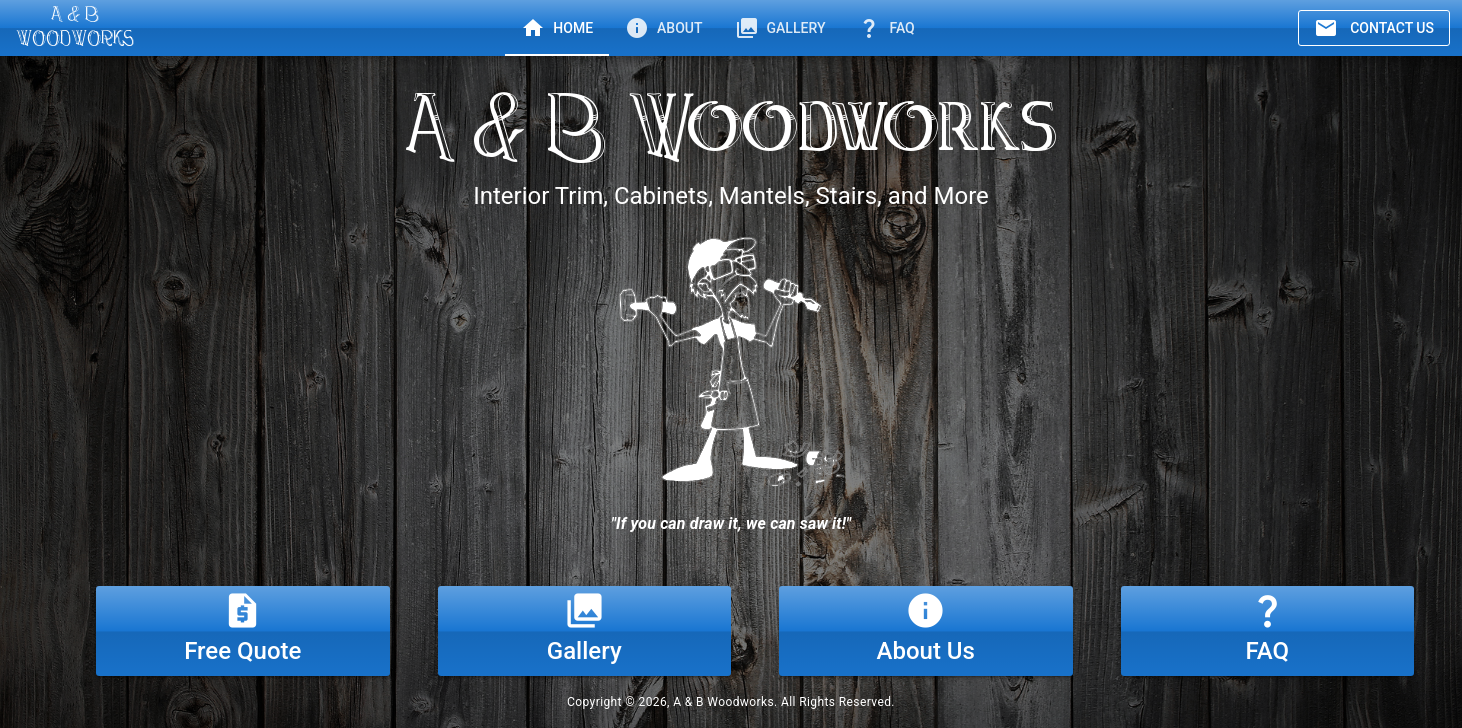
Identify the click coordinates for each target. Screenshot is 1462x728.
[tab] (557, 28)
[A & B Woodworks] (75, 28)
